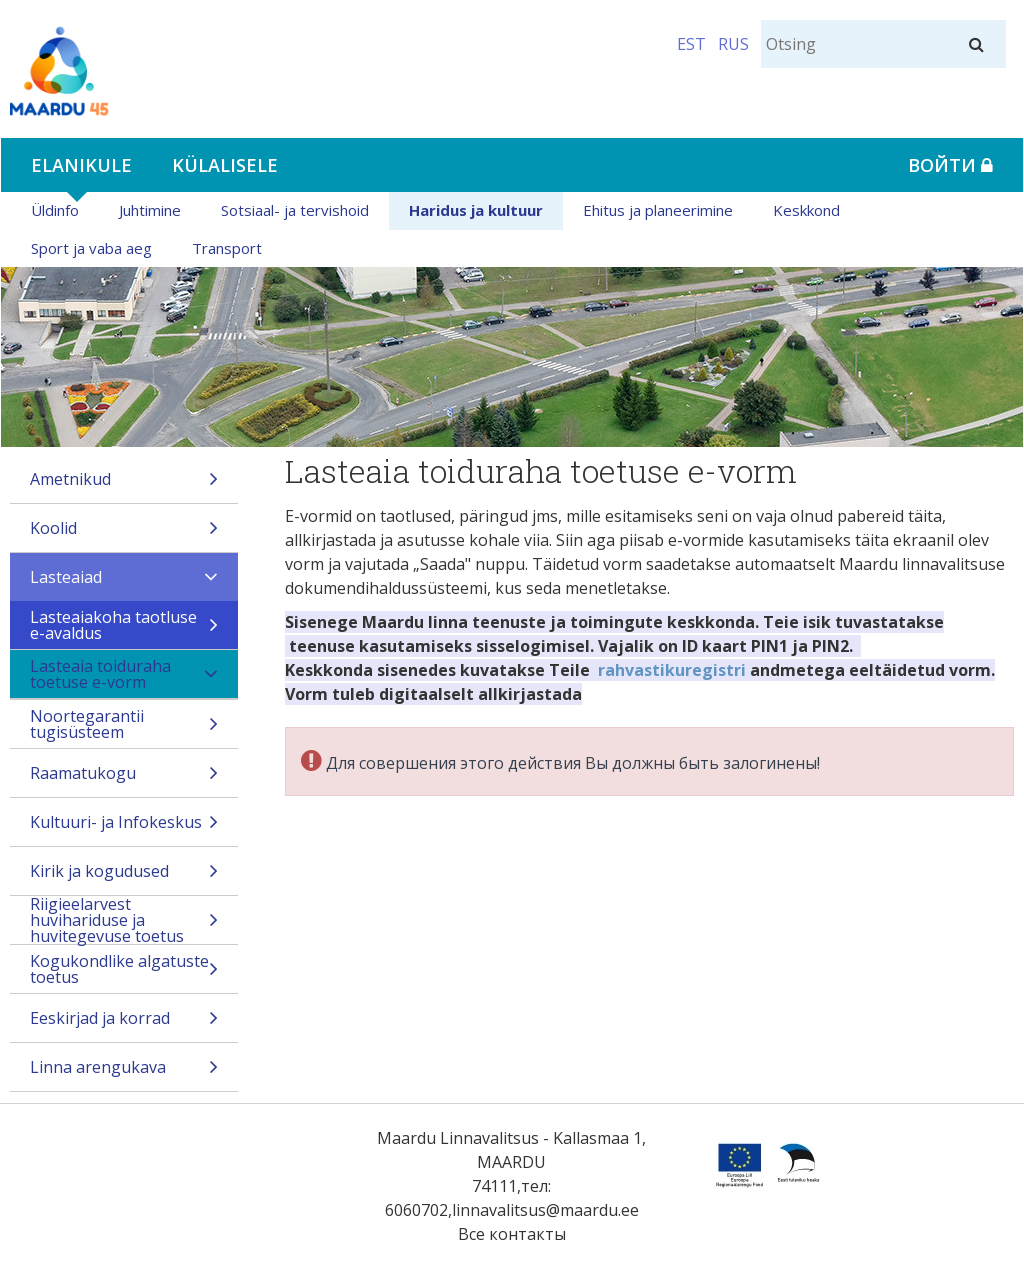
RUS (733, 44)
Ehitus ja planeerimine (658, 210)
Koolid (124, 534)
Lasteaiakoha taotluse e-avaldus (124, 627)
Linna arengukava (124, 1073)
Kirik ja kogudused (124, 877)
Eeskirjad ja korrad (124, 1024)
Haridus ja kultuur (476, 210)
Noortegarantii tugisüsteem (124, 726)
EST (691, 44)
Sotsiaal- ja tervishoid (295, 210)
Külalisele (225, 165)
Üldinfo (55, 210)
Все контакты (512, 1234)
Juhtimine (150, 210)
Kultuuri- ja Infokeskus (124, 828)
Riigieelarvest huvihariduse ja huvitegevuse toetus (124, 920)
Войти (950, 165)
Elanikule (81, 165)
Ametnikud (124, 485)
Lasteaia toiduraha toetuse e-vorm (124, 676)
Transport (227, 248)
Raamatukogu (124, 779)
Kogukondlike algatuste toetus (124, 971)
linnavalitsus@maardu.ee (545, 1210)
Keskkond (806, 210)
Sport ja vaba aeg (91, 248)
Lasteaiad (124, 583)
